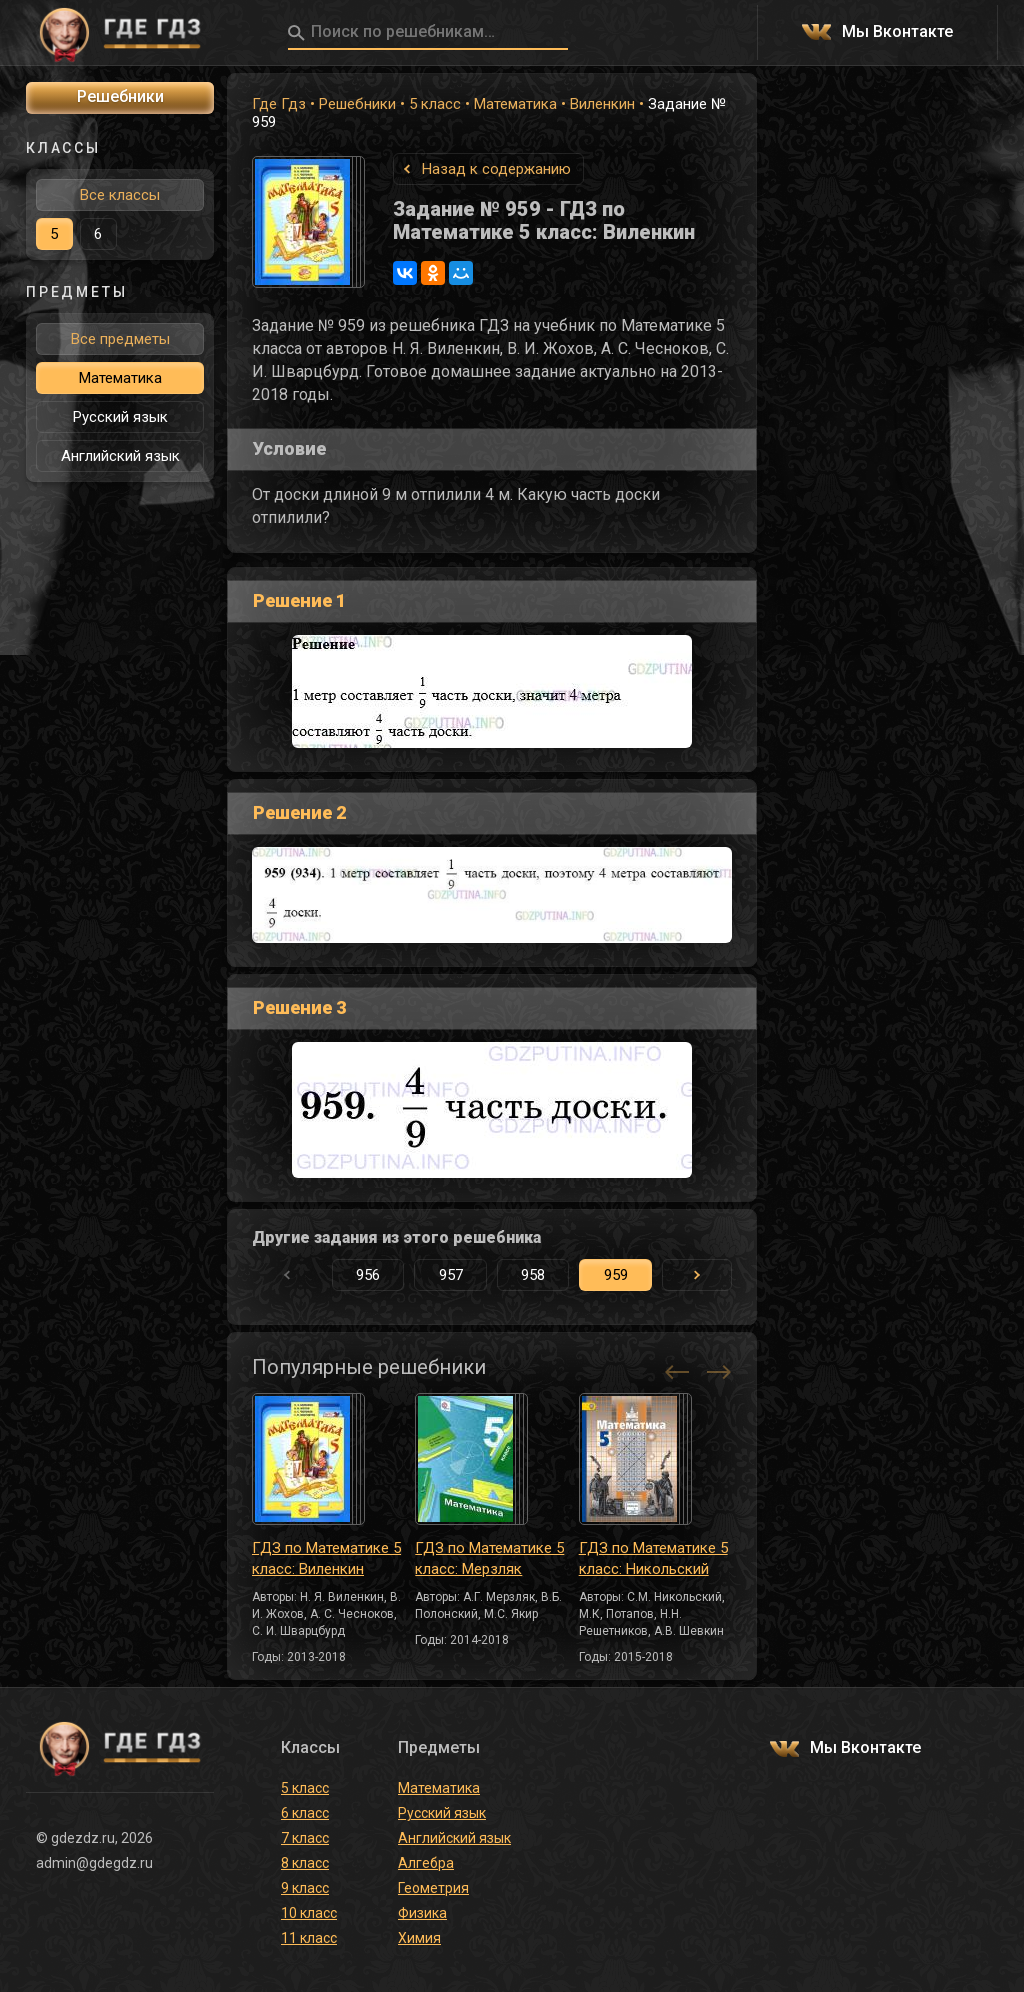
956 (368, 1275)
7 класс (305, 1838)
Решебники (357, 104)
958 (533, 1275)
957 (451, 1275)
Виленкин (602, 104)
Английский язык (120, 456)
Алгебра (426, 1863)
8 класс (305, 1863)
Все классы (120, 195)
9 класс (305, 1888)
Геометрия (433, 1888)
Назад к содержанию (496, 169)
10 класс (309, 1913)
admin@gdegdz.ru (94, 1863)
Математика (515, 104)
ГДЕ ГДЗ (120, 33)
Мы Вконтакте (897, 32)
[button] (697, 1275)
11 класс (309, 1938)
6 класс (305, 1813)
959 (616, 1275)
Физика (422, 1913)
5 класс (435, 104)
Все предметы (120, 339)
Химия (419, 1938)
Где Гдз (279, 104)
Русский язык (120, 417)
